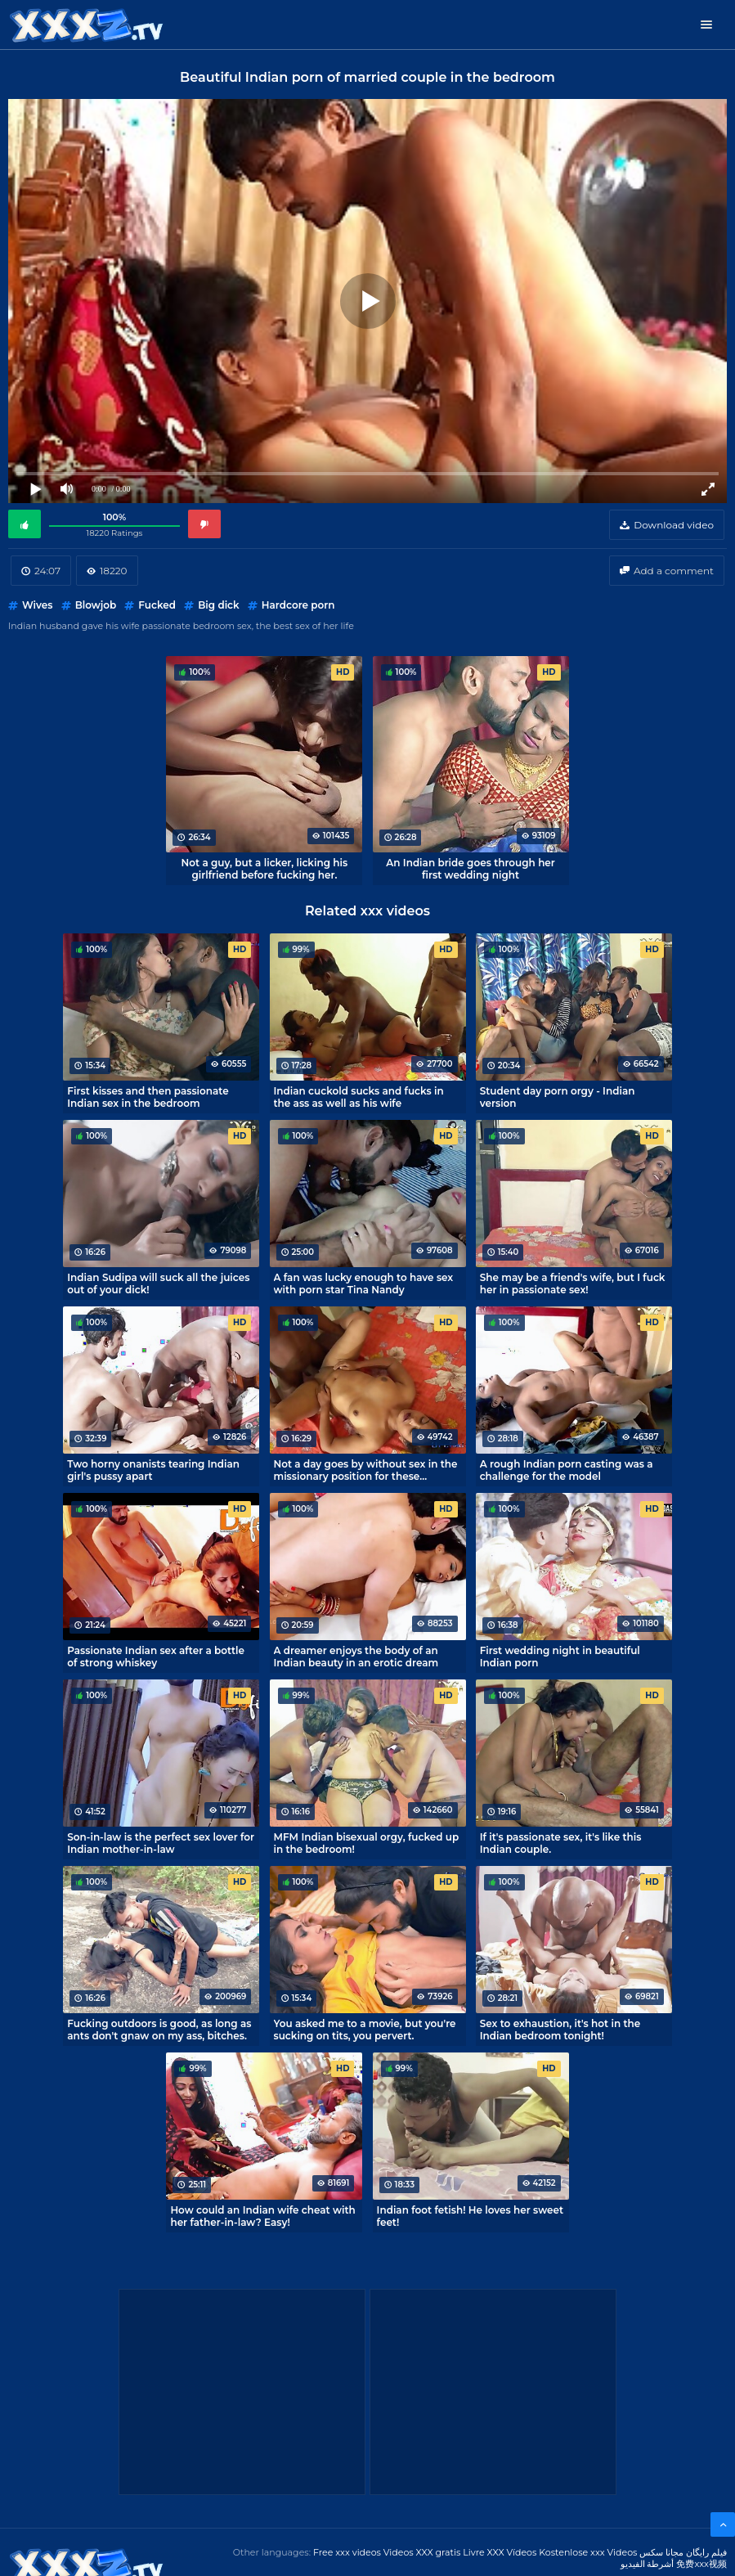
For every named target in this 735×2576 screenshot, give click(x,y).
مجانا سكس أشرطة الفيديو (652, 2558)
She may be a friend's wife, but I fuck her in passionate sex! (573, 1283)
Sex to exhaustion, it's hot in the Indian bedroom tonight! (560, 2029)
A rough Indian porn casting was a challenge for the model (566, 1470)
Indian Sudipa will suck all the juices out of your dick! (158, 1283)
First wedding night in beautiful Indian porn (560, 1656)
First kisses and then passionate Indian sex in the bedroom (147, 1097)
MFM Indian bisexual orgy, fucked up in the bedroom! (366, 1843)
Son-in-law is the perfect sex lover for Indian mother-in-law (160, 1843)
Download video (674, 525)
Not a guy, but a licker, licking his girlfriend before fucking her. (265, 868)
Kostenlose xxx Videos (588, 2552)
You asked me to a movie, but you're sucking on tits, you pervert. (365, 2029)
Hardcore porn (298, 605)
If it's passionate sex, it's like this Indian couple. (561, 1843)
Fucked (157, 605)
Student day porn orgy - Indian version (557, 1097)
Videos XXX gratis (422, 2552)
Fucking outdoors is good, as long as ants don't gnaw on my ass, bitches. (159, 2029)
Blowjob (95, 605)
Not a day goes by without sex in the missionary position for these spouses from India (366, 1470)
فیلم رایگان (706, 2552)
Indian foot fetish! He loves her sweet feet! (470, 2216)
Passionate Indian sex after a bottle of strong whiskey (155, 1656)
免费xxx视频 (701, 2563)
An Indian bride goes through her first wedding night (470, 868)
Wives (37, 605)
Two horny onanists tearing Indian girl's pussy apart (153, 1470)
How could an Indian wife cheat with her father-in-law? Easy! (262, 2216)
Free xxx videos (347, 2552)
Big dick (218, 605)
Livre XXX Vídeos (499, 2552)
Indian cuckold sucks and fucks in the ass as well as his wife (359, 1097)
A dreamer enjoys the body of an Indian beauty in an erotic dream (356, 1656)
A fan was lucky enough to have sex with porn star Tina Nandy (364, 1283)
